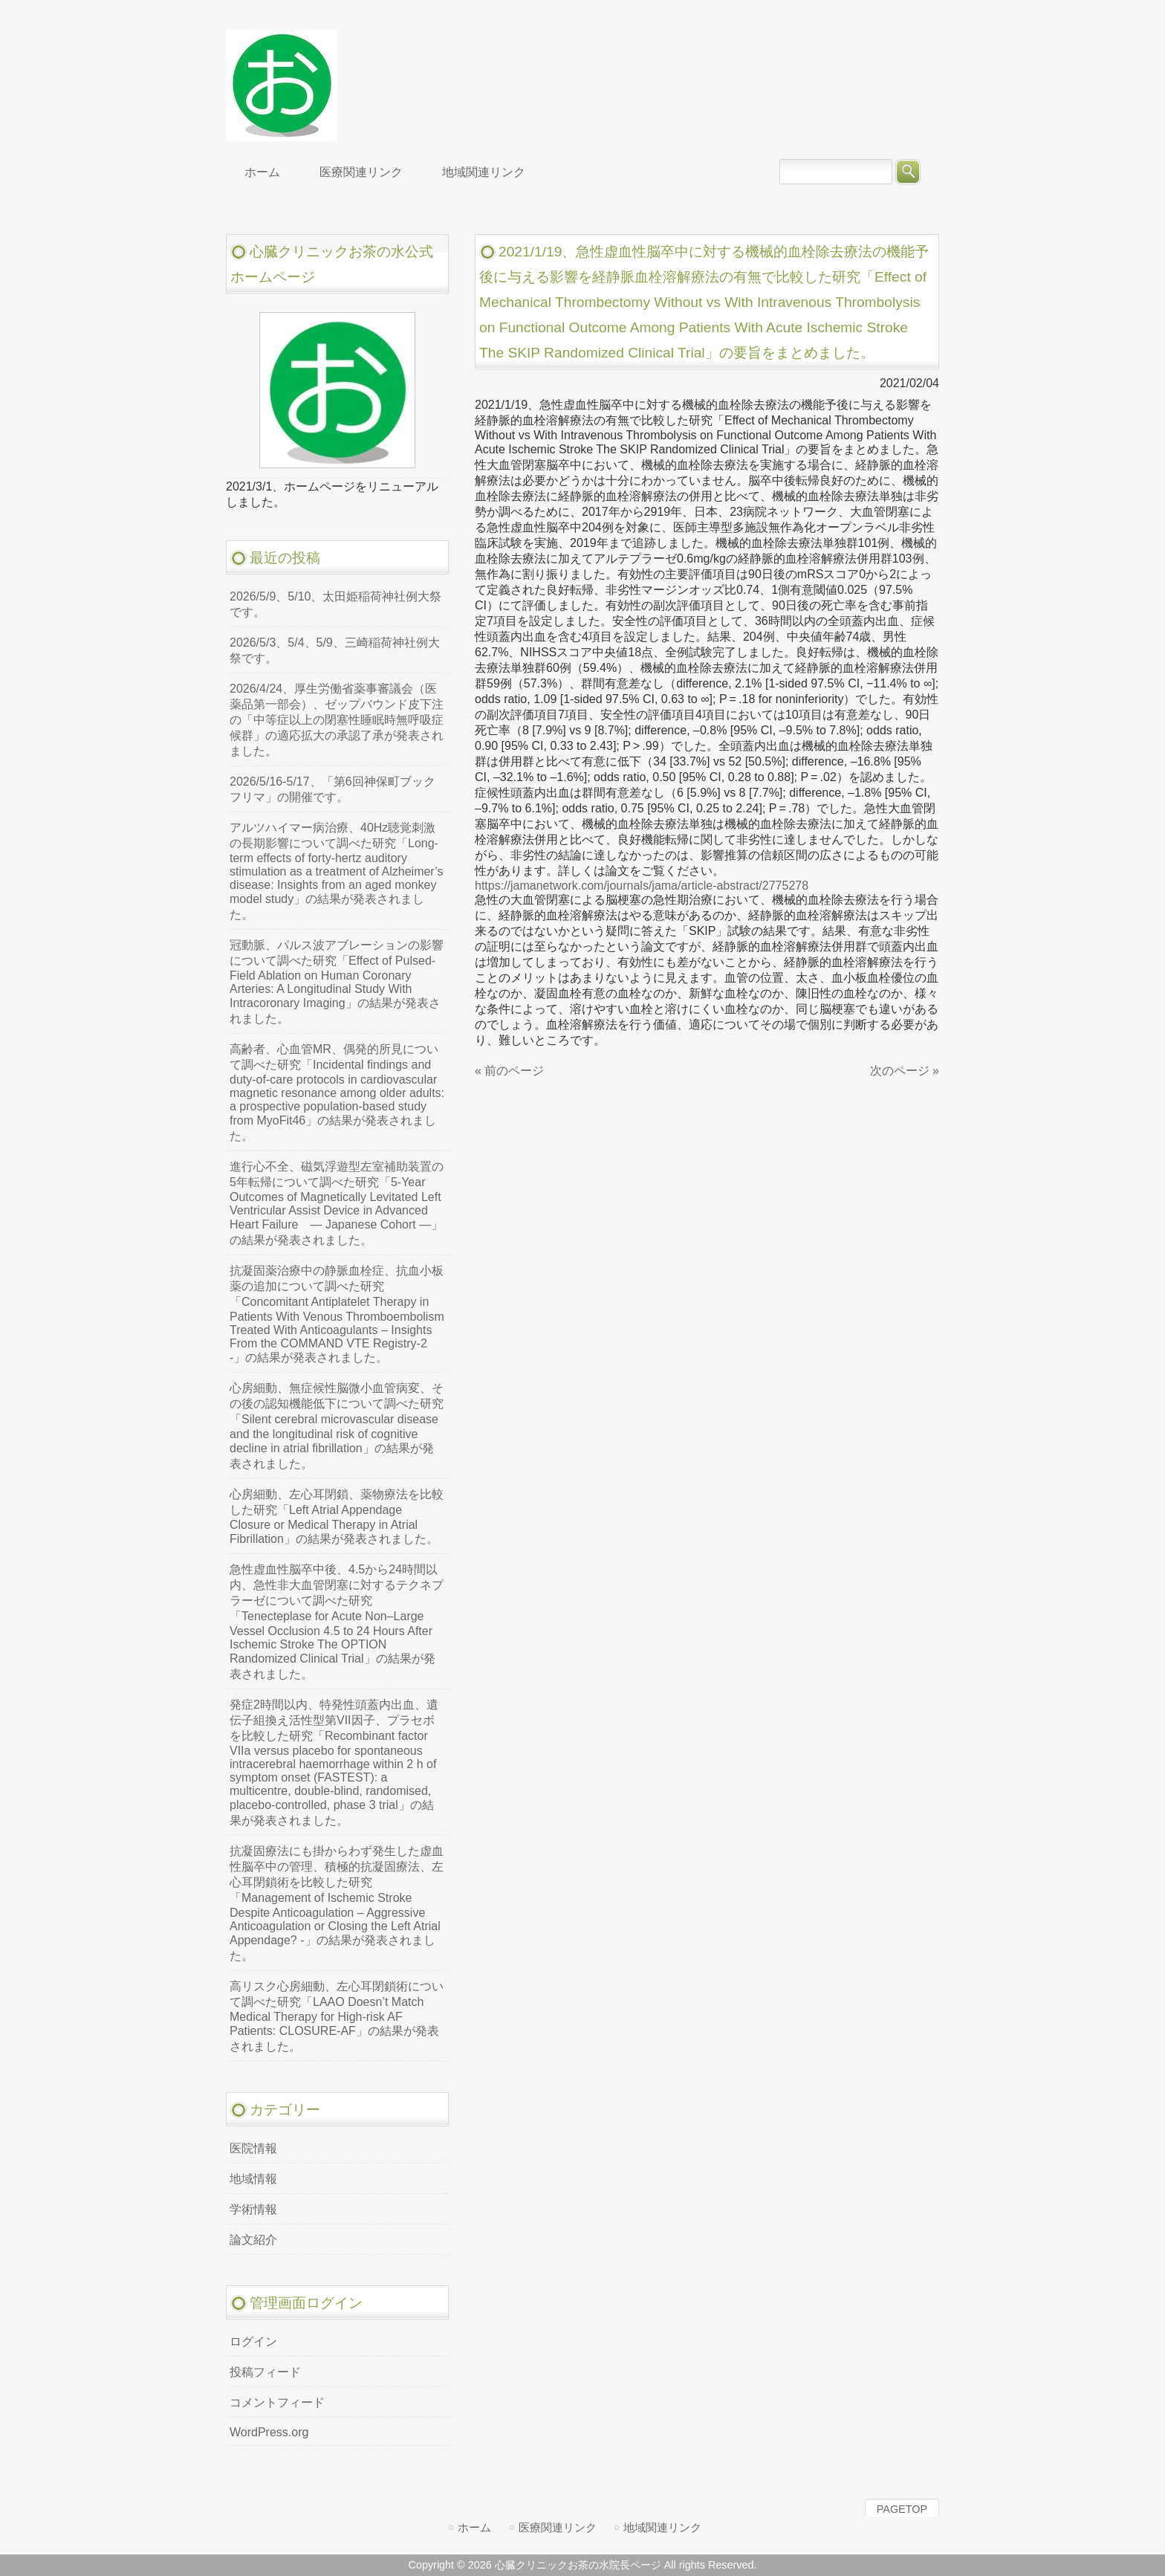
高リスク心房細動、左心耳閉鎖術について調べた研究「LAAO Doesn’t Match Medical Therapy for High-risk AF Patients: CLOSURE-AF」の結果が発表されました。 (337, 2016)
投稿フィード (265, 2372)
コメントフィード (277, 2402)
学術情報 (253, 2209)
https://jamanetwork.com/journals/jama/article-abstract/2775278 (641, 885)
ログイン (253, 2341)
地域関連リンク (662, 2527)
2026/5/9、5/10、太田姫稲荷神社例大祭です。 (335, 604)
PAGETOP (902, 2509)
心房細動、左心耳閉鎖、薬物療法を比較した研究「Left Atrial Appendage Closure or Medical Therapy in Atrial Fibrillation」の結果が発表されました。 (337, 1516)
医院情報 (253, 2148)
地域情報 (253, 2178)
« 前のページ (509, 1070)
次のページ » (904, 1070)
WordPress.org (269, 2432)
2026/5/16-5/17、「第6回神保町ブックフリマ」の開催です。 (332, 789)
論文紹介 (253, 2239)
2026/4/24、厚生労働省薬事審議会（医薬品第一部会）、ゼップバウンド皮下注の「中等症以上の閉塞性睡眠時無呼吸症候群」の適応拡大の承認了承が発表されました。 (337, 719)
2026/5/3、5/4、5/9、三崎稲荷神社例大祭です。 (335, 650)
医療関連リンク (558, 2527)
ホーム (474, 2527)
